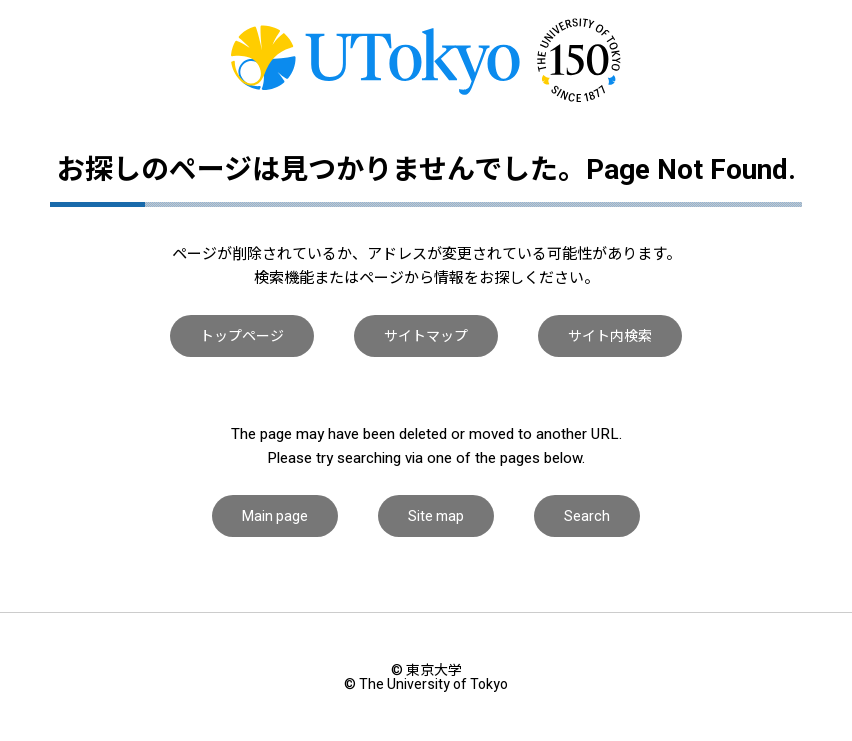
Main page (275, 516)
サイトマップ (426, 336)
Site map (436, 516)
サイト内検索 (610, 336)
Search (587, 516)
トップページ (242, 336)
